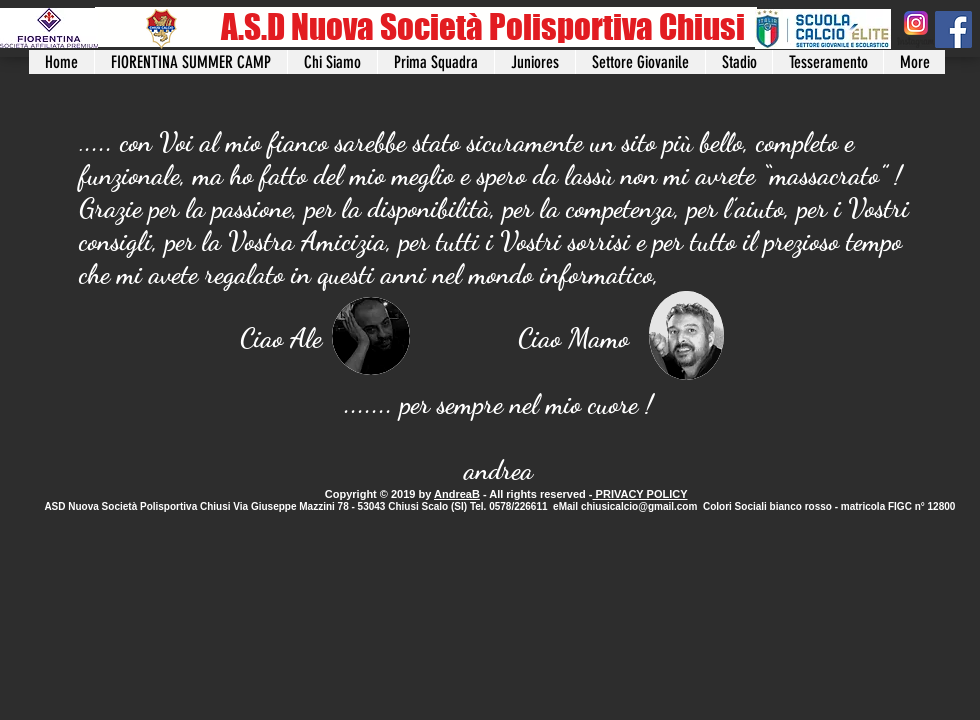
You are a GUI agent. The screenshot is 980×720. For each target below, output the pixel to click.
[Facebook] (953, 29)
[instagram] (915, 29)
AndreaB (457, 494)
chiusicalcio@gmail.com (639, 506)
